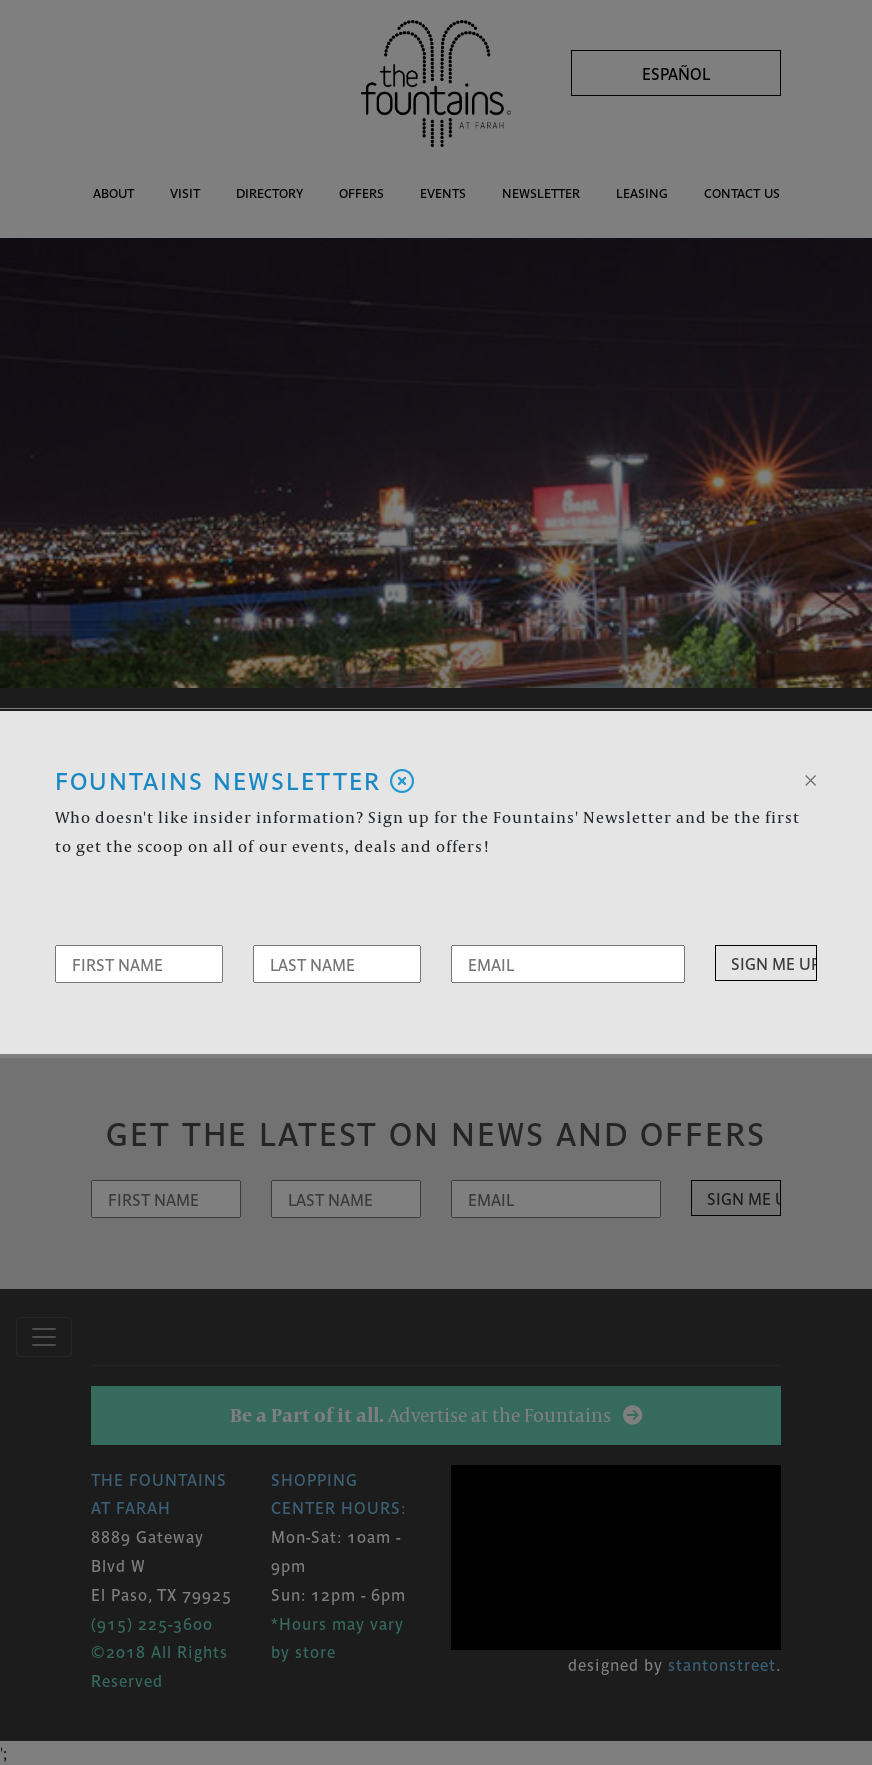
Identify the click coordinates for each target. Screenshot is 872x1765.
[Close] (810, 778)
